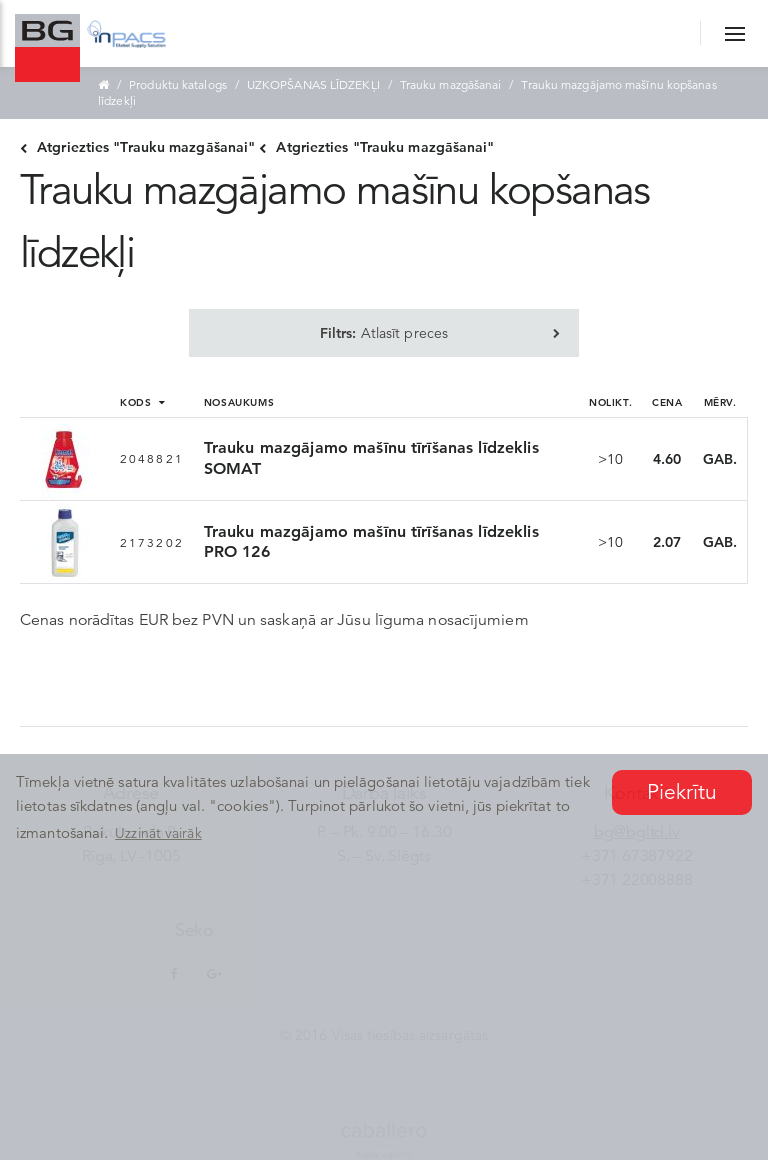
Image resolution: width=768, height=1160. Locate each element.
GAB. (720, 459)
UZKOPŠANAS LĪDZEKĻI (313, 84)
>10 (610, 459)
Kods (142, 402)
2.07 (667, 542)
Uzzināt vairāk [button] (158, 833)
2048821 (152, 458)
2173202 (152, 542)
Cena (667, 402)
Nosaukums (239, 402)
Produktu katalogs (178, 84)
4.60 (667, 459)
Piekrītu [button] (682, 792)
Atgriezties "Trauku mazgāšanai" (137, 147)
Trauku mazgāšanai (451, 84)
